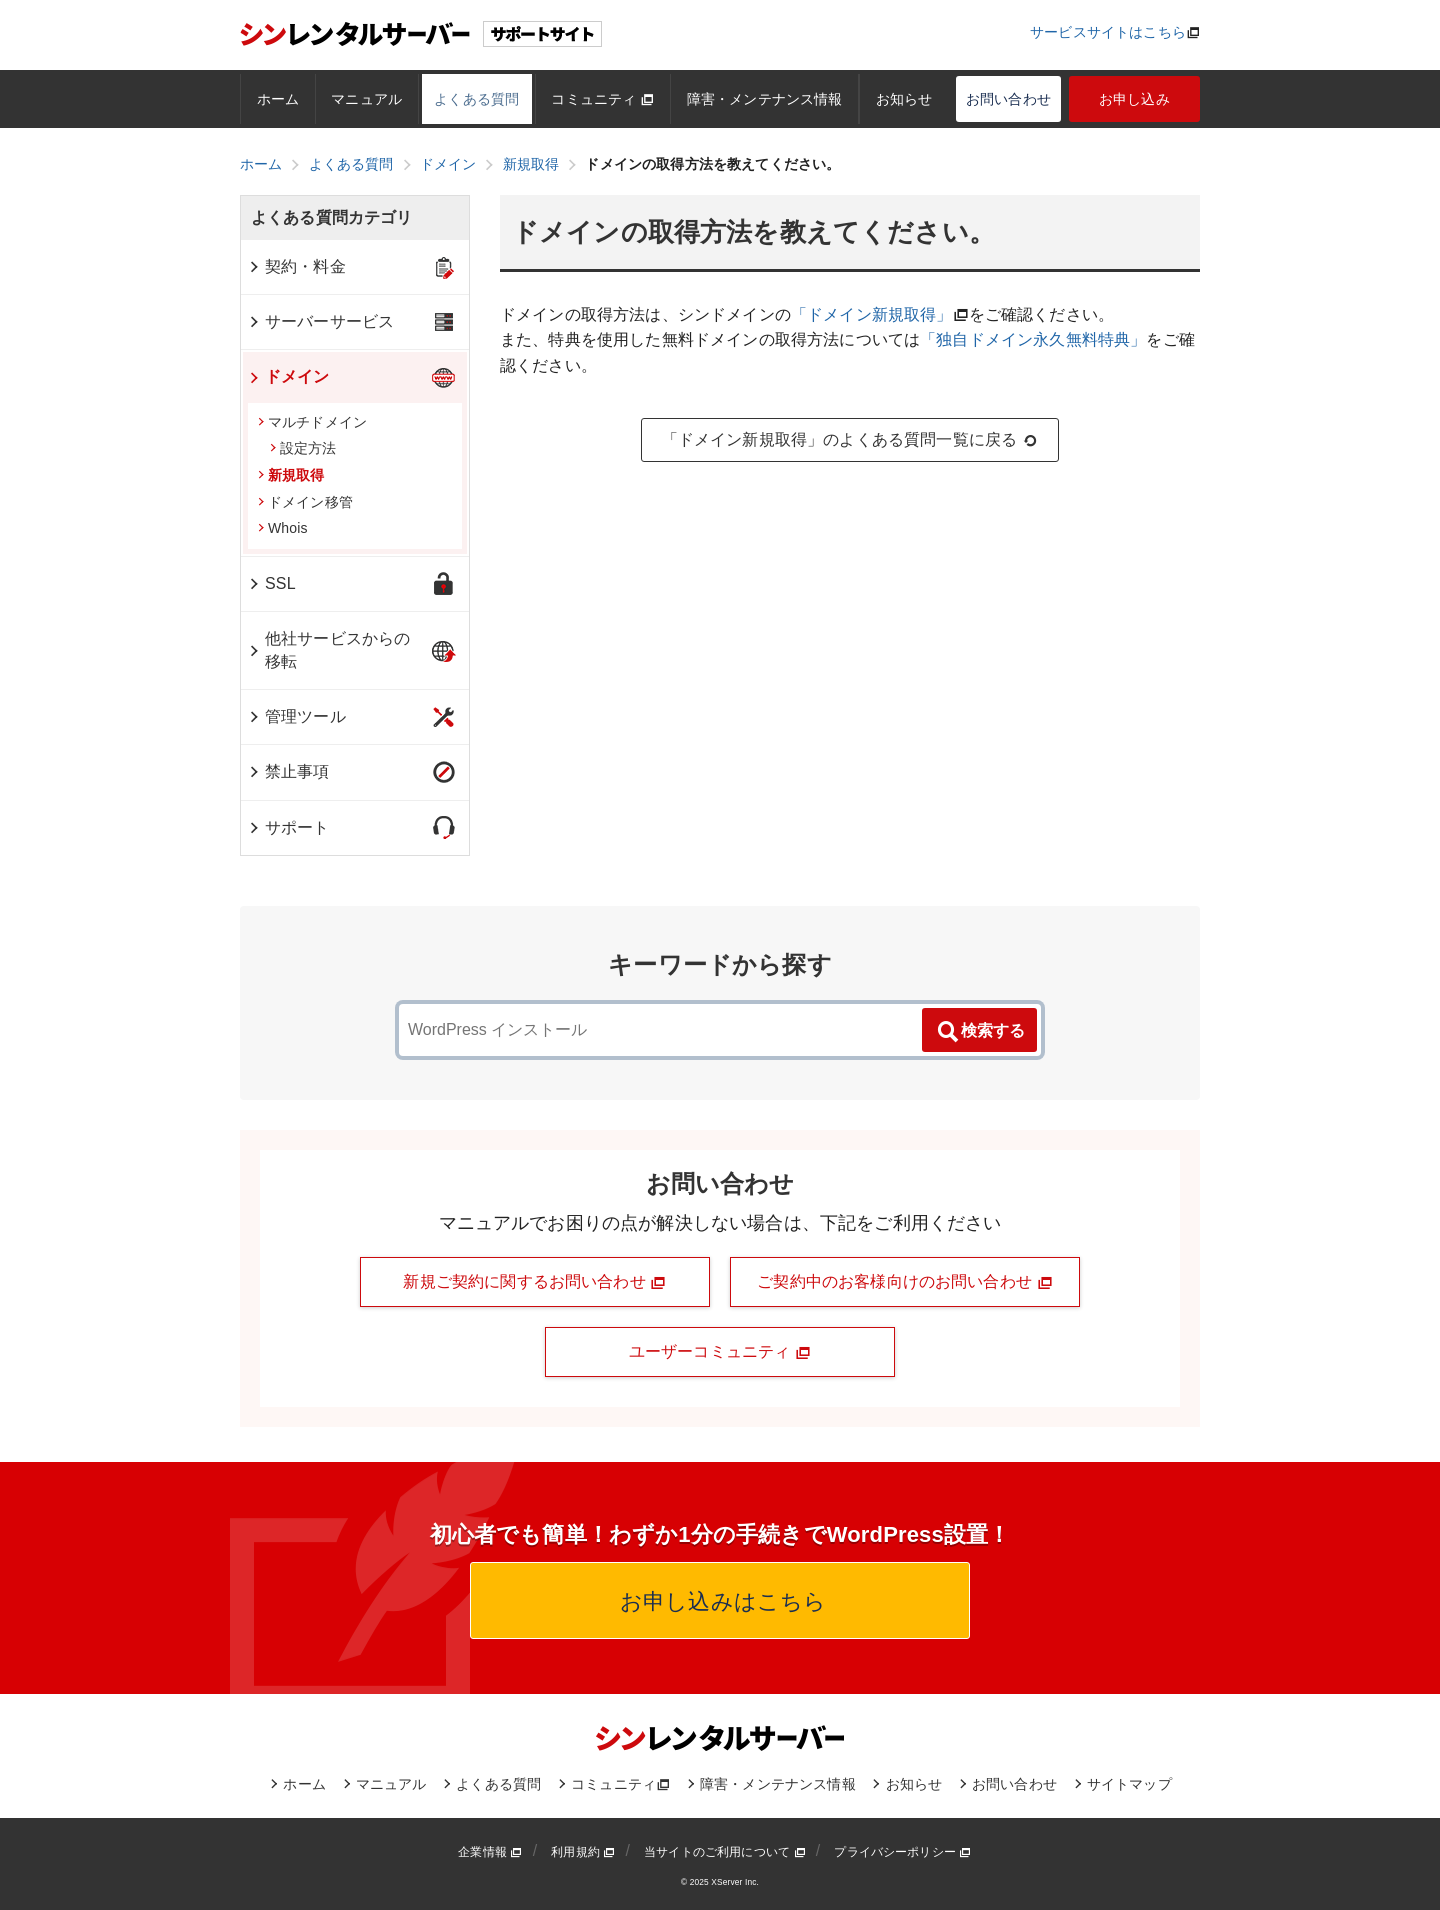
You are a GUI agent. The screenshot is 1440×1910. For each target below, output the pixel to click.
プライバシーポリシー (902, 1852)
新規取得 (291, 475)
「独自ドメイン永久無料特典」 (1033, 339)
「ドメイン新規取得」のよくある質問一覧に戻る (850, 440)
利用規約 (583, 1852)
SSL (271, 583)
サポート (288, 827)
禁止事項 (288, 771)
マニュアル (366, 99)
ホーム (278, 99)
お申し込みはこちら (720, 1601)
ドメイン (288, 376)
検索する (980, 1032)
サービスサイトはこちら (1108, 32)
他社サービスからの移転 (328, 649)
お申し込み (1134, 99)
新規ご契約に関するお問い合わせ (534, 1282)
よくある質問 (476, 99)
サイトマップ (1129, 1784)
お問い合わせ (1008, 99)
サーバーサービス (320, 321)
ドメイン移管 (305, 502)
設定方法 (303, 448)
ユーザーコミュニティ (720, 1352)
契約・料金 (296, 266)
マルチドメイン (312, 422)
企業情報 (490, 1852)
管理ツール (296, 716)
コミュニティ (602, 99)
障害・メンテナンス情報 (765, 99)
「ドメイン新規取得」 (872, 314)
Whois (283, 528)
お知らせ (904, 99)
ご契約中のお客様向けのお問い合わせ (905, 1282)
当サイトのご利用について (725, 1852)
